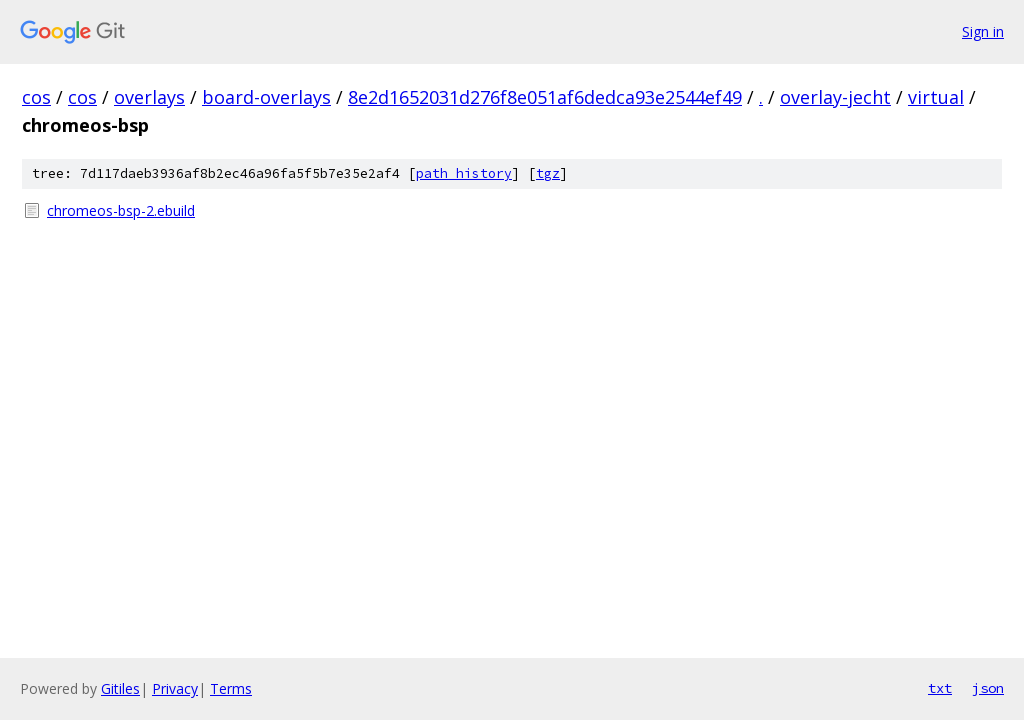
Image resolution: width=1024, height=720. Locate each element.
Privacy (175, 688)
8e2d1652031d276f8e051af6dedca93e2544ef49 (545, 97)
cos (36, 97)
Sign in (983, 31)
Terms (231, 688)
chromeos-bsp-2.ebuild (121, 210)
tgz (548, 173)
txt (940, 688)
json (988, 688)
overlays (149, 97)
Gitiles (120, 688)
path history (464, 173)
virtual (936, 97)
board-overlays (266, 97)
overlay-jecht (835, 97)
